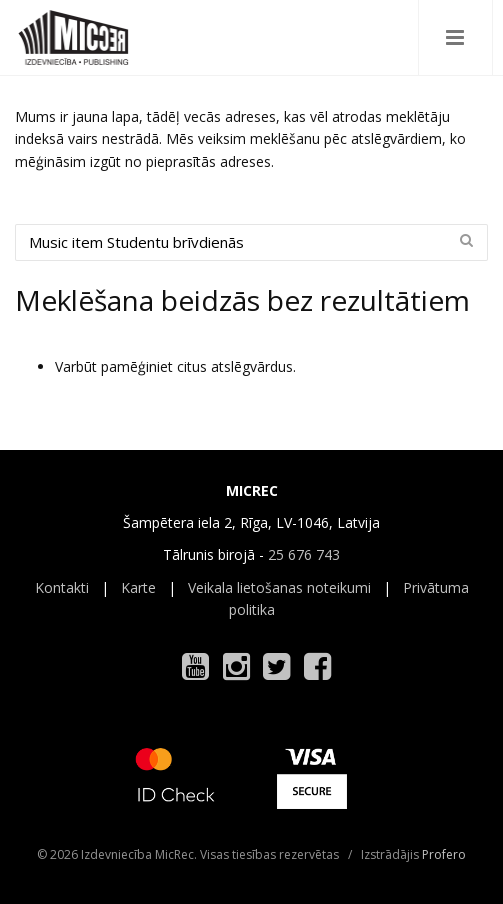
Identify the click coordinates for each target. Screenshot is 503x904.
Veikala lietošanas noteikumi (279, 587)
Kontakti (62, 587)
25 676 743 (304, 554)
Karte (138, 587)
